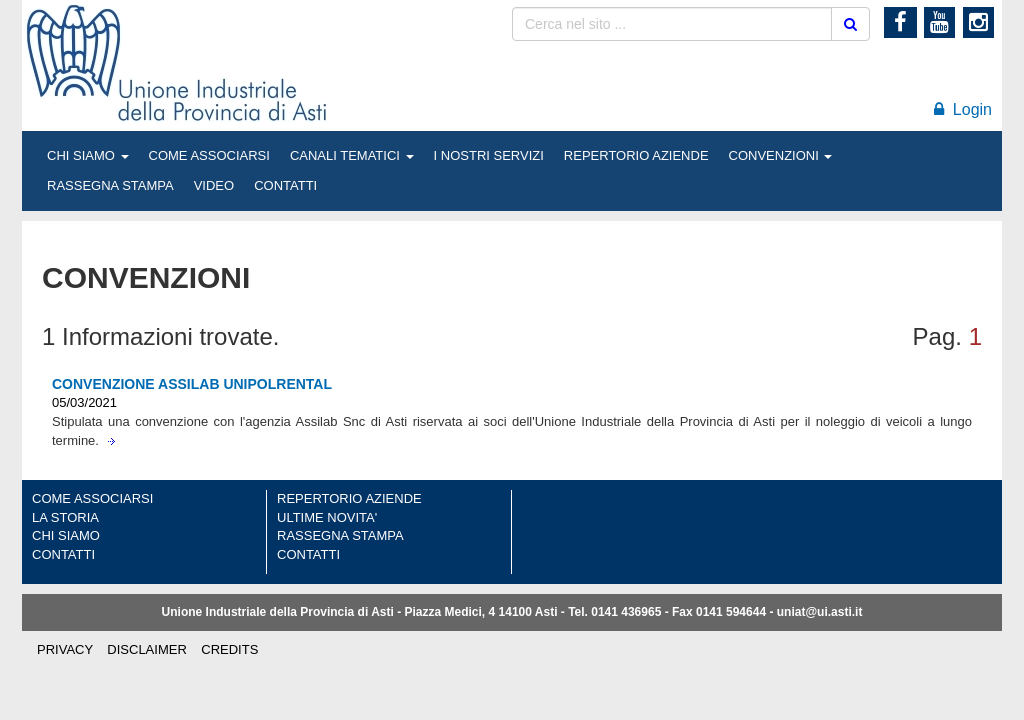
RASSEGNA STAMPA (110, 185)
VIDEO (214, 185)
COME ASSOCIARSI (209, 155)
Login (963, 109)
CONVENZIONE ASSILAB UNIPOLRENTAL (192, 384)
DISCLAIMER (146, 649)
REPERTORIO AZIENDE (636, 155)
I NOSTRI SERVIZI (489, 155)
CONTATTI (285, 185)
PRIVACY (65, 649)
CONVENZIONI (781, 155)
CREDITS (229, 649)
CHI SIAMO (88, 155)
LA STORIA (65, 517)
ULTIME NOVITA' (327, 517)
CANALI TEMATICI (352, 155)
